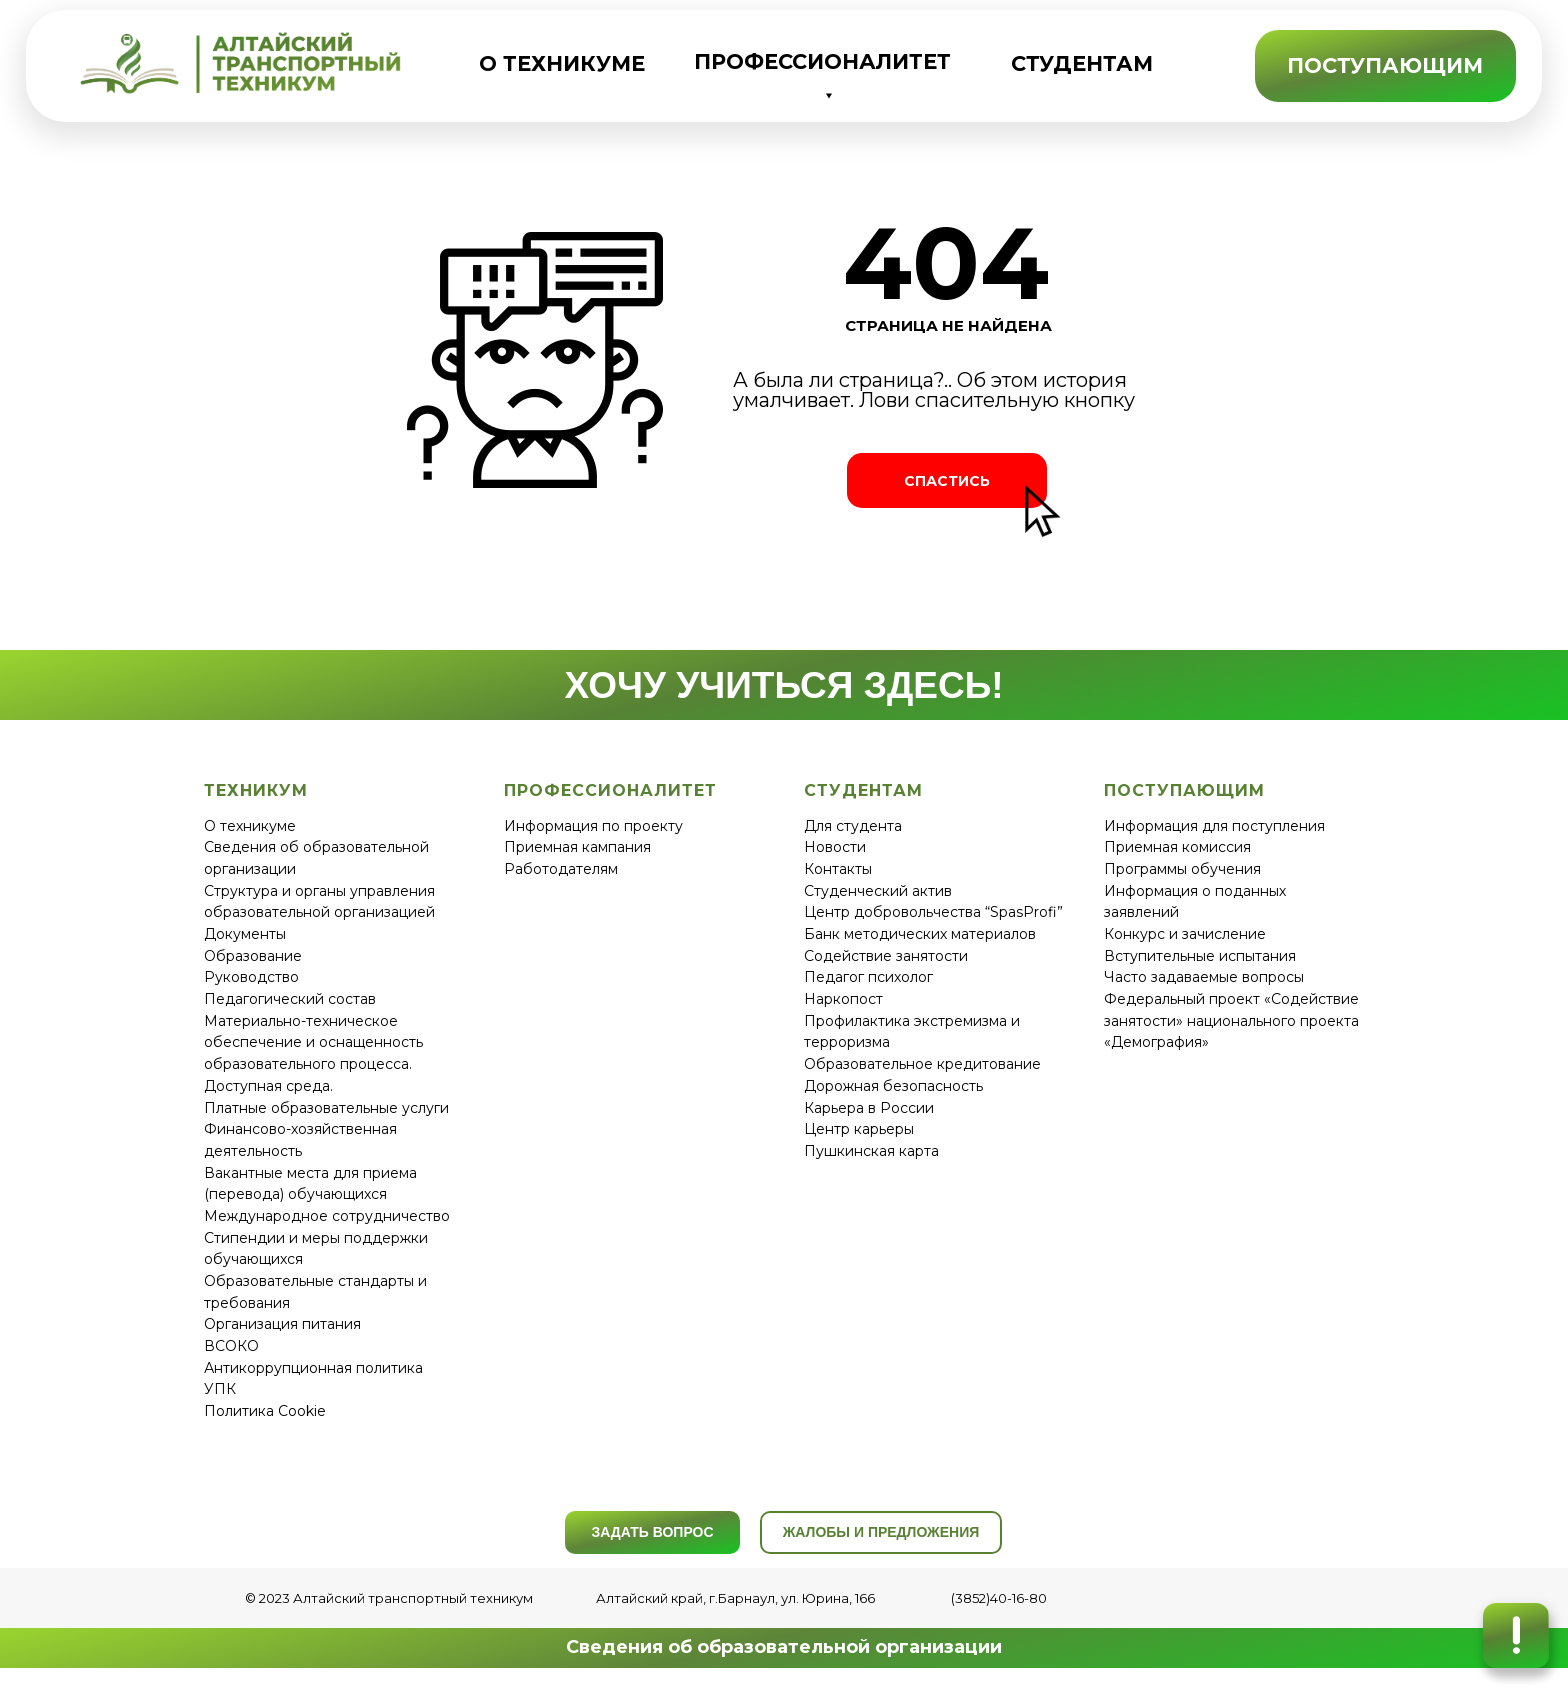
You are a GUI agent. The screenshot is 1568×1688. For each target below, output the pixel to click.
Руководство (251, 977)
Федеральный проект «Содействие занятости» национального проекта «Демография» (1231, 1020)
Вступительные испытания (1200, 956)
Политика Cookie (265, 1411)
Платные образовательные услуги (326, 1108)
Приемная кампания (577, 847)
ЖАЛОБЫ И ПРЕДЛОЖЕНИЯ (881, 1532)
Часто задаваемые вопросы (1204, 977)
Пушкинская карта (871, 1151)
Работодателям (561, 869)
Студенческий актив (878, 891)
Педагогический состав (290, 999)
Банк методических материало (916, 934)
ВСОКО (231, 1346)
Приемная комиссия (1177, 847)
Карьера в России (869, 1108)
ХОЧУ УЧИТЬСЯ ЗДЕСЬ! (783, 685)
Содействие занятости (886, 956)
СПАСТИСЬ (947, 481)
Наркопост (843, 999)
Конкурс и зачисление (1185, 934)
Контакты (838, 869)
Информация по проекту (593, 826)
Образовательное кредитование (922, 1064)
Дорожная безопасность (893, 1086)
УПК (220, 1389)
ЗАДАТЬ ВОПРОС (652, 1532)
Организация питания (282, 1324)
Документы (245, 934)
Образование (253, 956)
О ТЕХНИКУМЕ (562, 63)
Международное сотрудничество (327, 1216)
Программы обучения (1182, 869)
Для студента (853, 826)
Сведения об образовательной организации (784, 1647)
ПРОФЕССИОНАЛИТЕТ (822, 61)
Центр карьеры (859, 1129)
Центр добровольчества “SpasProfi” (933, 912)
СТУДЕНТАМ (1082, 63)
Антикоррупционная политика (313, 1368)
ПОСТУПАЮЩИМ (1385, 65)
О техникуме (250, 826)
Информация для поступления (1214, 826)
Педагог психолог (868, 977)
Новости (835, 847)
